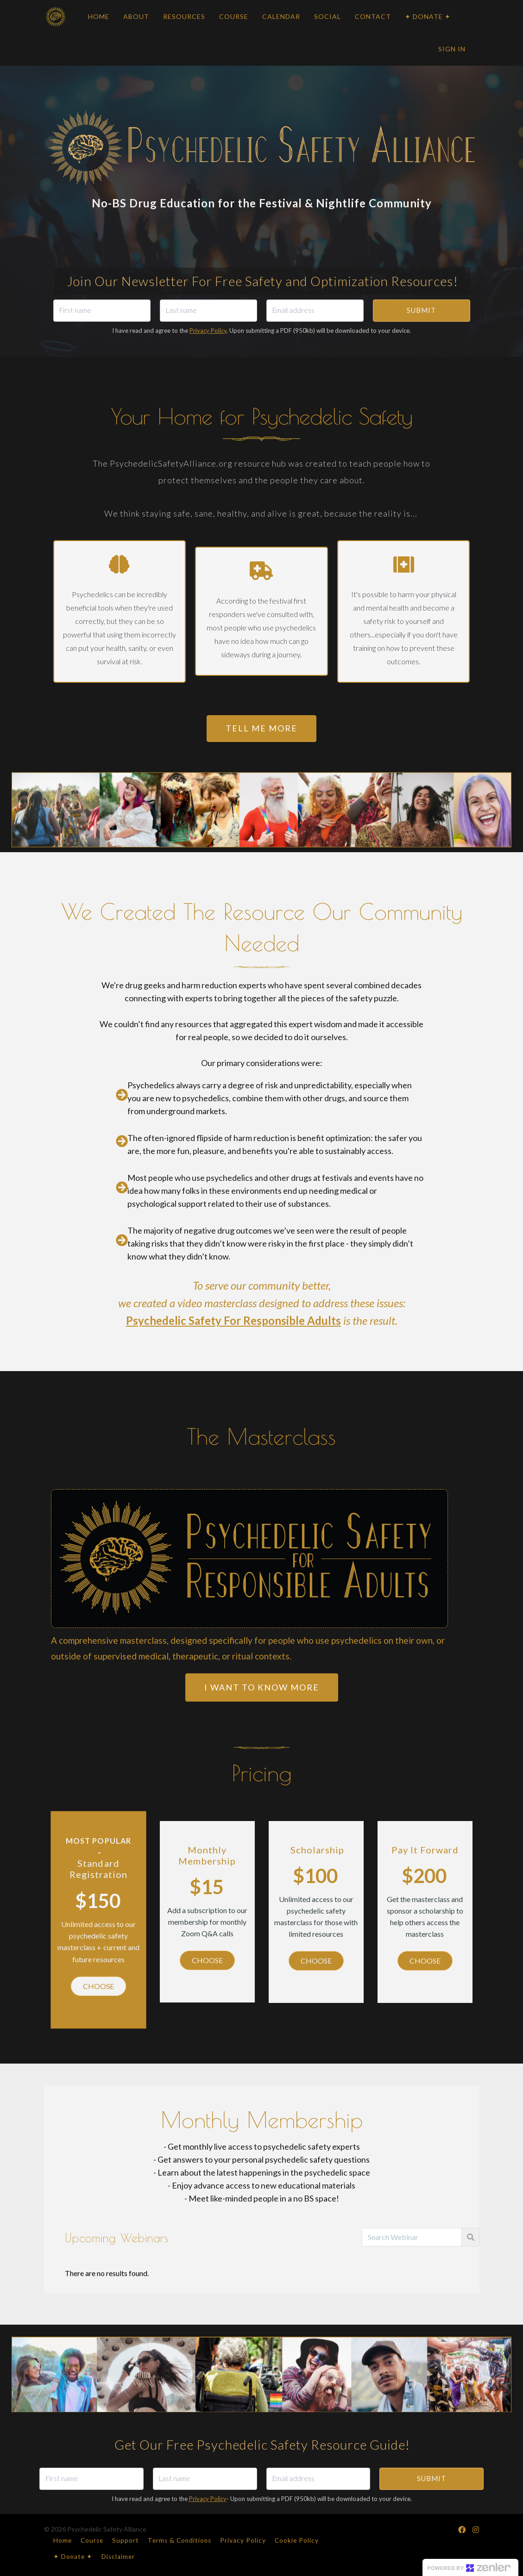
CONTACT (373, 16)
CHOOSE (97, 1986)
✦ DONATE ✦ (428, 16)
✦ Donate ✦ (73, 2556)
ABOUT (136, 16)
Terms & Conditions (179, 2540)
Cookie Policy (297, 2540)
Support (125, 2540)
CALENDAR (281, 16)
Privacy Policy (208, 330)
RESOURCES (184, 16)
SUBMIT (421, 310)
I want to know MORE (261, 1687)
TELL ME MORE (261, 728)
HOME (98, 16)
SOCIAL (327, 16)
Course (92, 2540)
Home (62, 2540)
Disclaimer (118, 2556)
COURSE (233, 16)
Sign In (452, 49)
